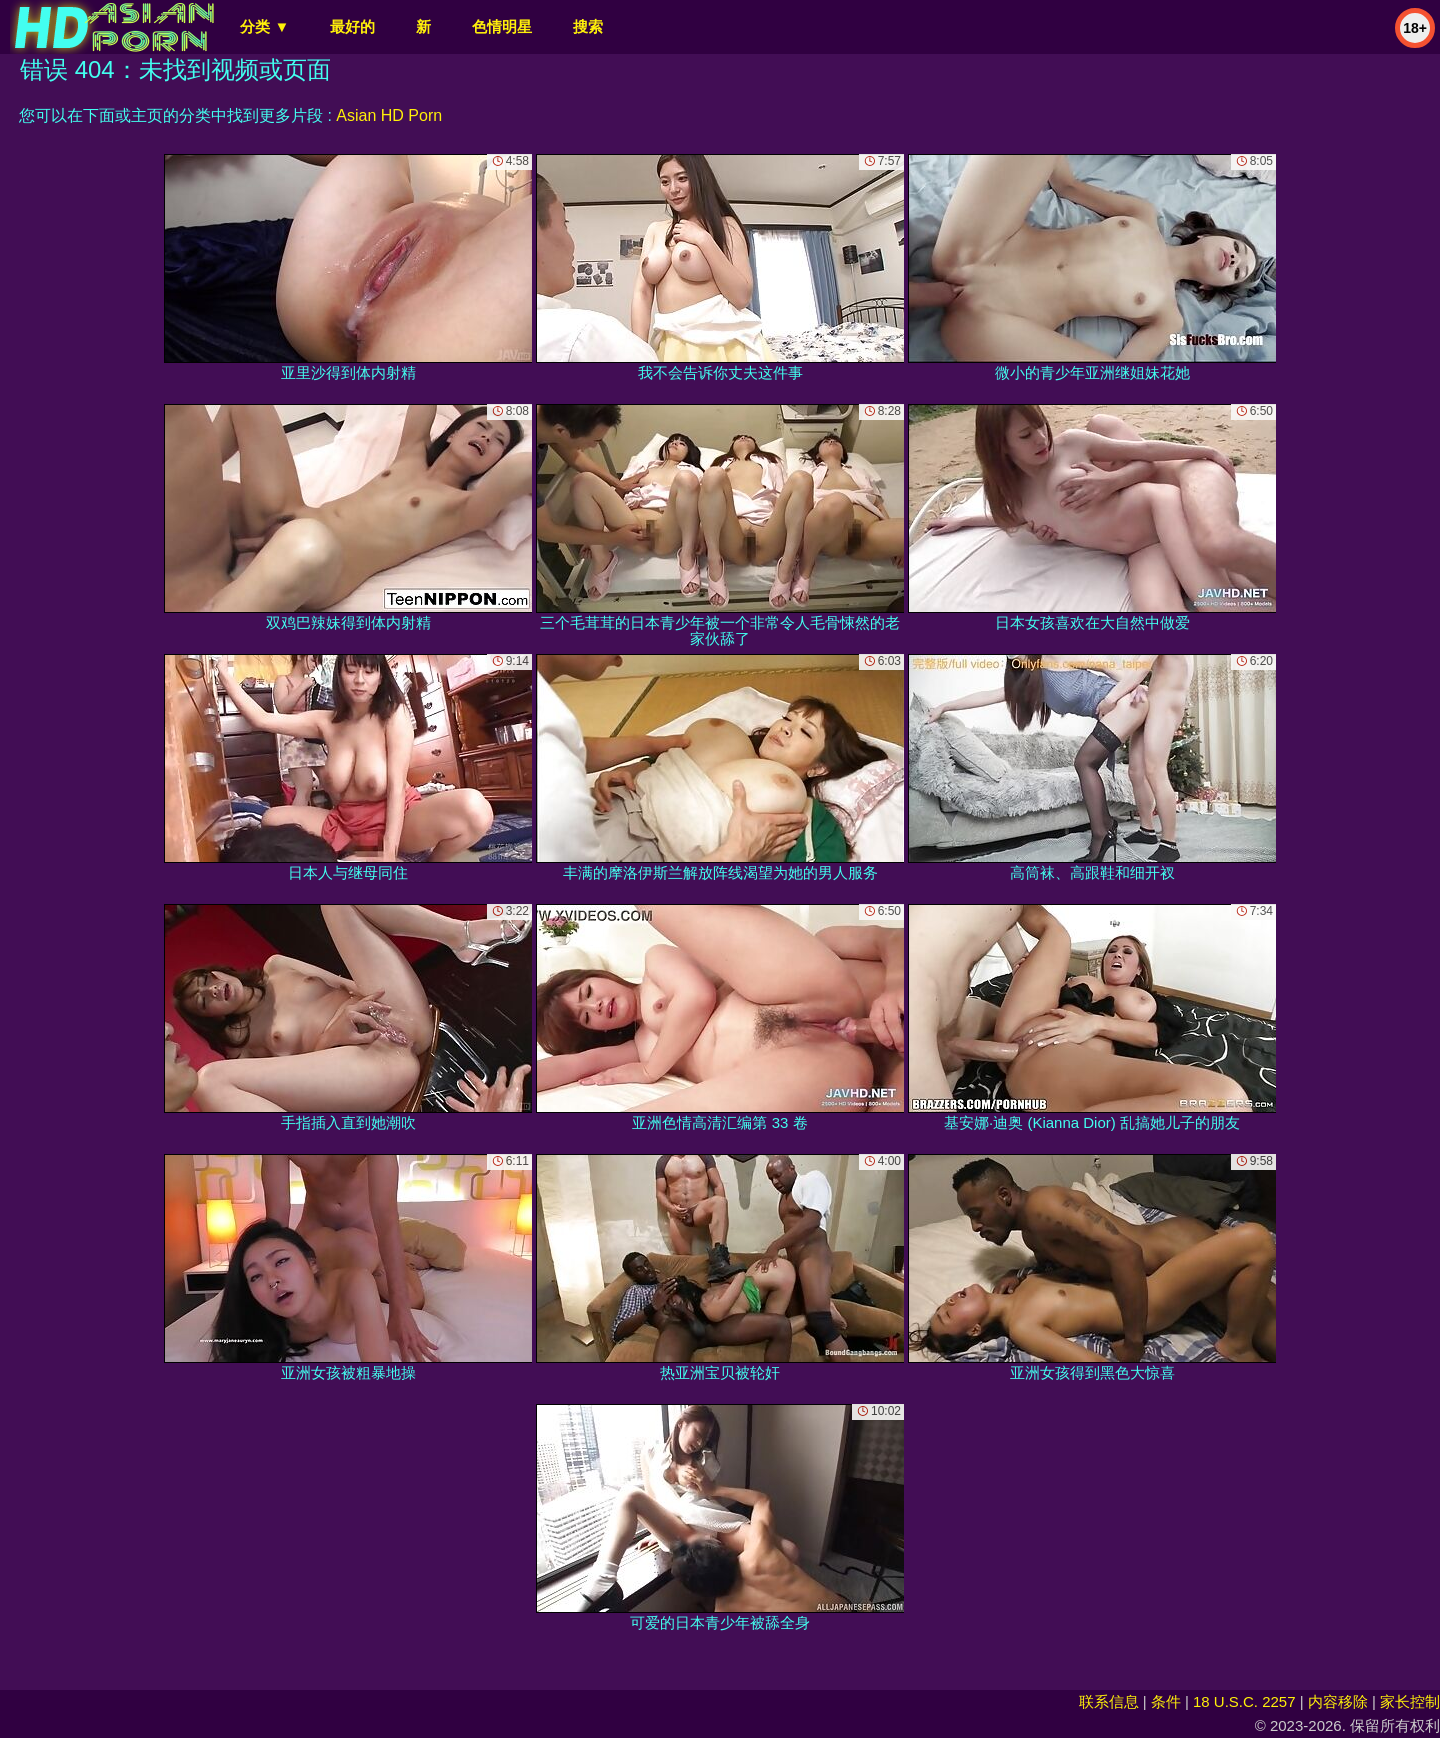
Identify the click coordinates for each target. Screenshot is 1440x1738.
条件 (1166, 1701)
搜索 (588, 26)
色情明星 (502, 26)
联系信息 (1109, 1701)
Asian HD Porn (389, 115)
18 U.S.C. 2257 (1244, 1701)
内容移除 (1338, 1701)
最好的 (352, 26)
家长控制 (1410, 1701)
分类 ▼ (264, 26)
